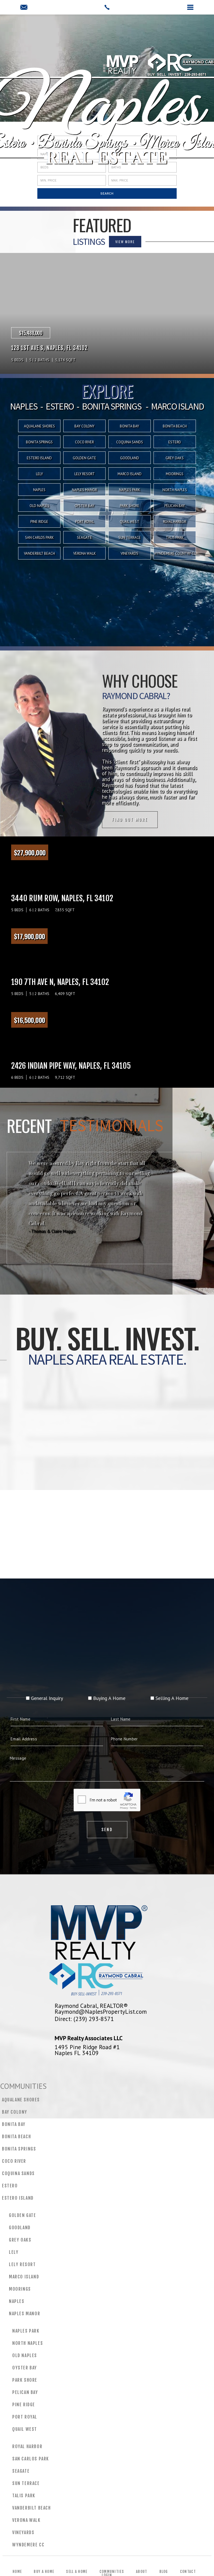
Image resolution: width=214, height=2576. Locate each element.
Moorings (174, 474)
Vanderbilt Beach (39, 553)
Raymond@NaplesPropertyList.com (101, 2011)
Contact (188, 2571)
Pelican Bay (174, 505)
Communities (111, 2571)
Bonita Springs (19, 2149)
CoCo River (14, 2161)
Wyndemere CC (28, 2545)
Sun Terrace (129, 537)
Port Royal (84, 521)
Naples (39, 489)
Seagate (84, 537)
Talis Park (175, 537)
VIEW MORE (66, 241)
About (141, 2571)
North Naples (174, 489)
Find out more (71, 819)
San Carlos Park (39, 537)
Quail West (129, 521)
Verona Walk (84, 553)
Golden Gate (84, 458)
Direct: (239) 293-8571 (84, 2019)
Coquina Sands (18, 2173)
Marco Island (130, 474)
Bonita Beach (16, 2136)
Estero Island (39, 458)
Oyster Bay (84, 505)
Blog (163, 2571)
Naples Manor (84, 489)
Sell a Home (76, 2571)
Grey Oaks (175, 458)
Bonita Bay (14, 2124)
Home (17, 2571)
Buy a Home (44, 2571)
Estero (10, 2185)
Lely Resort (84, 474)
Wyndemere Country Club (175, 553)
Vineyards (129, 553)
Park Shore (129, 505)
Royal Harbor (174, 521)
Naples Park (129, 489)
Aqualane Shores (21, 2100)
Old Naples (39, 505)
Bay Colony (14, 2112)
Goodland (129, 458)
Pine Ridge (39, 521)
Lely (39, 474)
